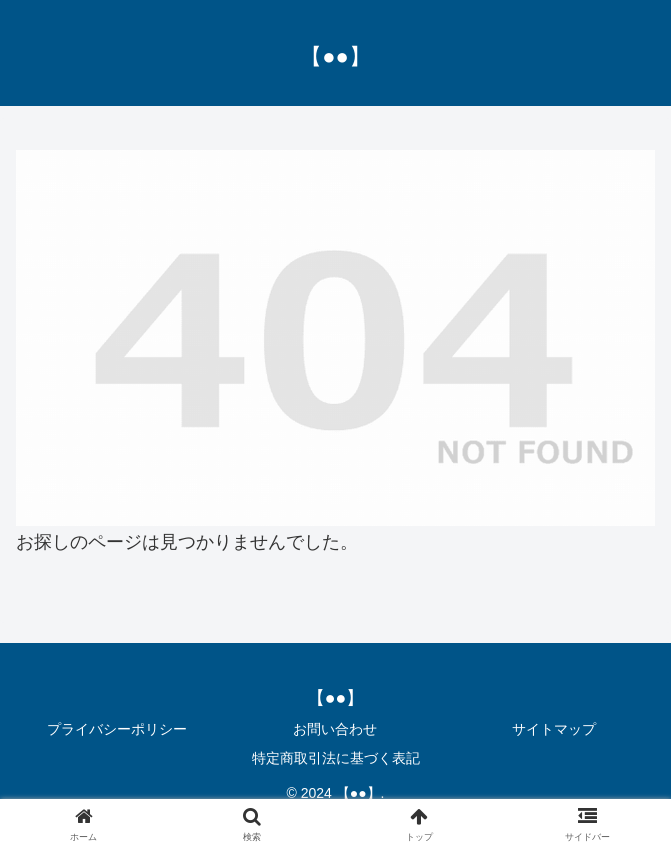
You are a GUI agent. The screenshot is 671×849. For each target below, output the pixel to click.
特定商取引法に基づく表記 (336, 758)
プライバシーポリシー (117, 729)
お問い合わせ (335, 729)
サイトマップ (554, 729)
